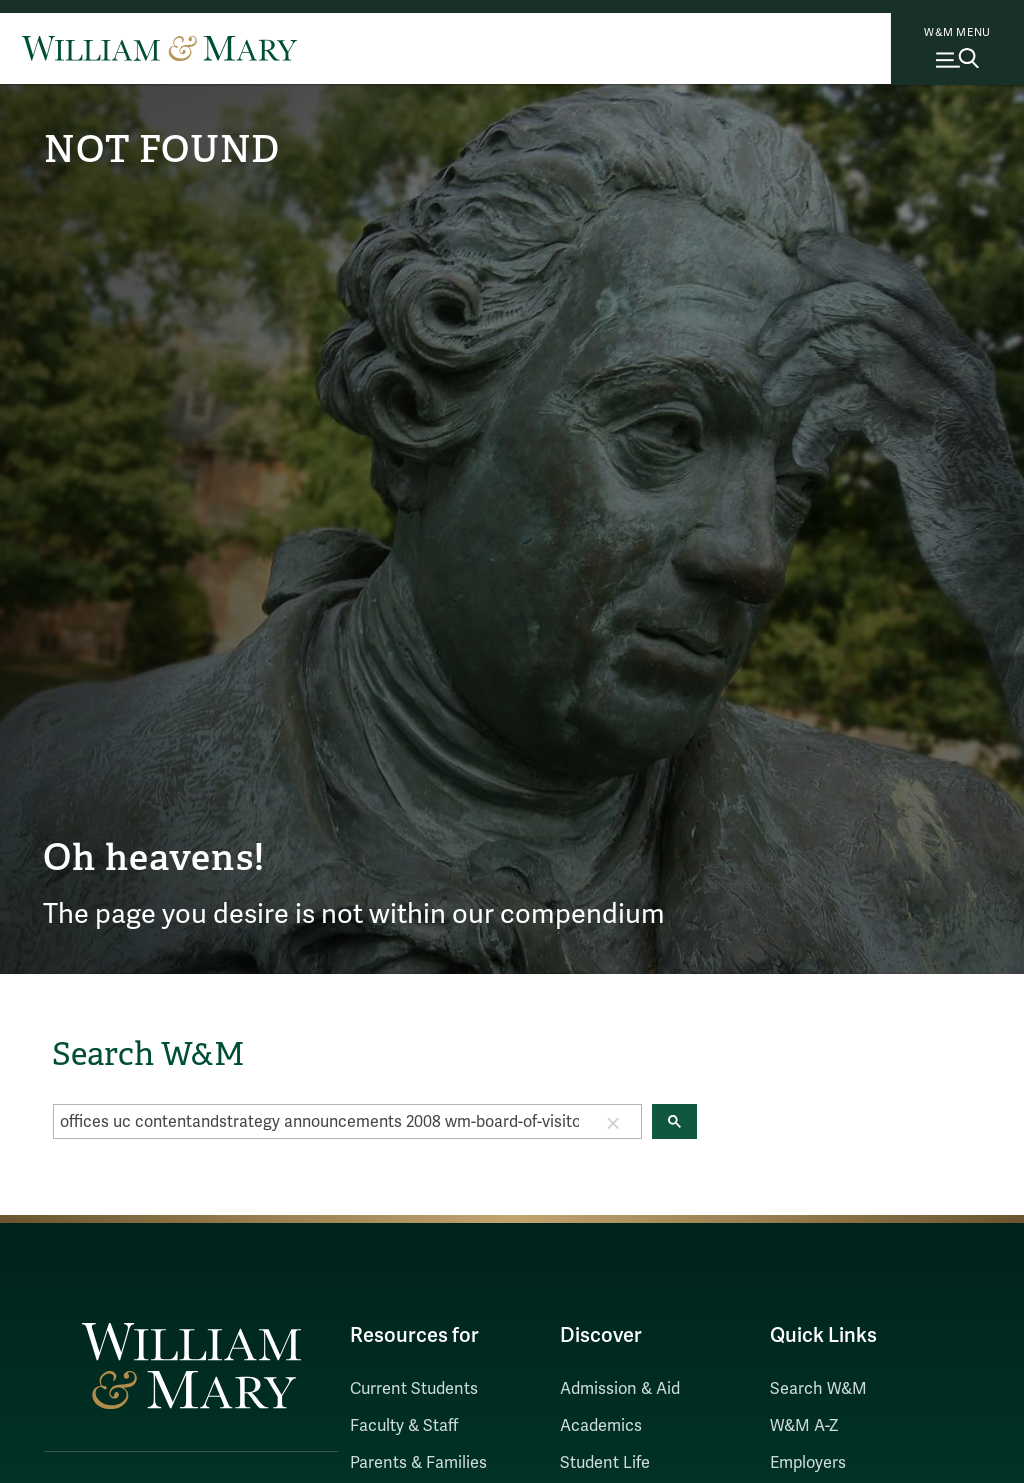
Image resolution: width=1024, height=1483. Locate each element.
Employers (808, 1463)
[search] (319, 1122)
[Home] (159, 48)
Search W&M (818, 1389)
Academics (601, 1426)
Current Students (414, 1389)
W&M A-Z (804, 1426)
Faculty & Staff (404, 1426)
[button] (613, 1122)
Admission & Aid (620, 1389)
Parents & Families (418, 1463)
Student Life (605, 1463)
